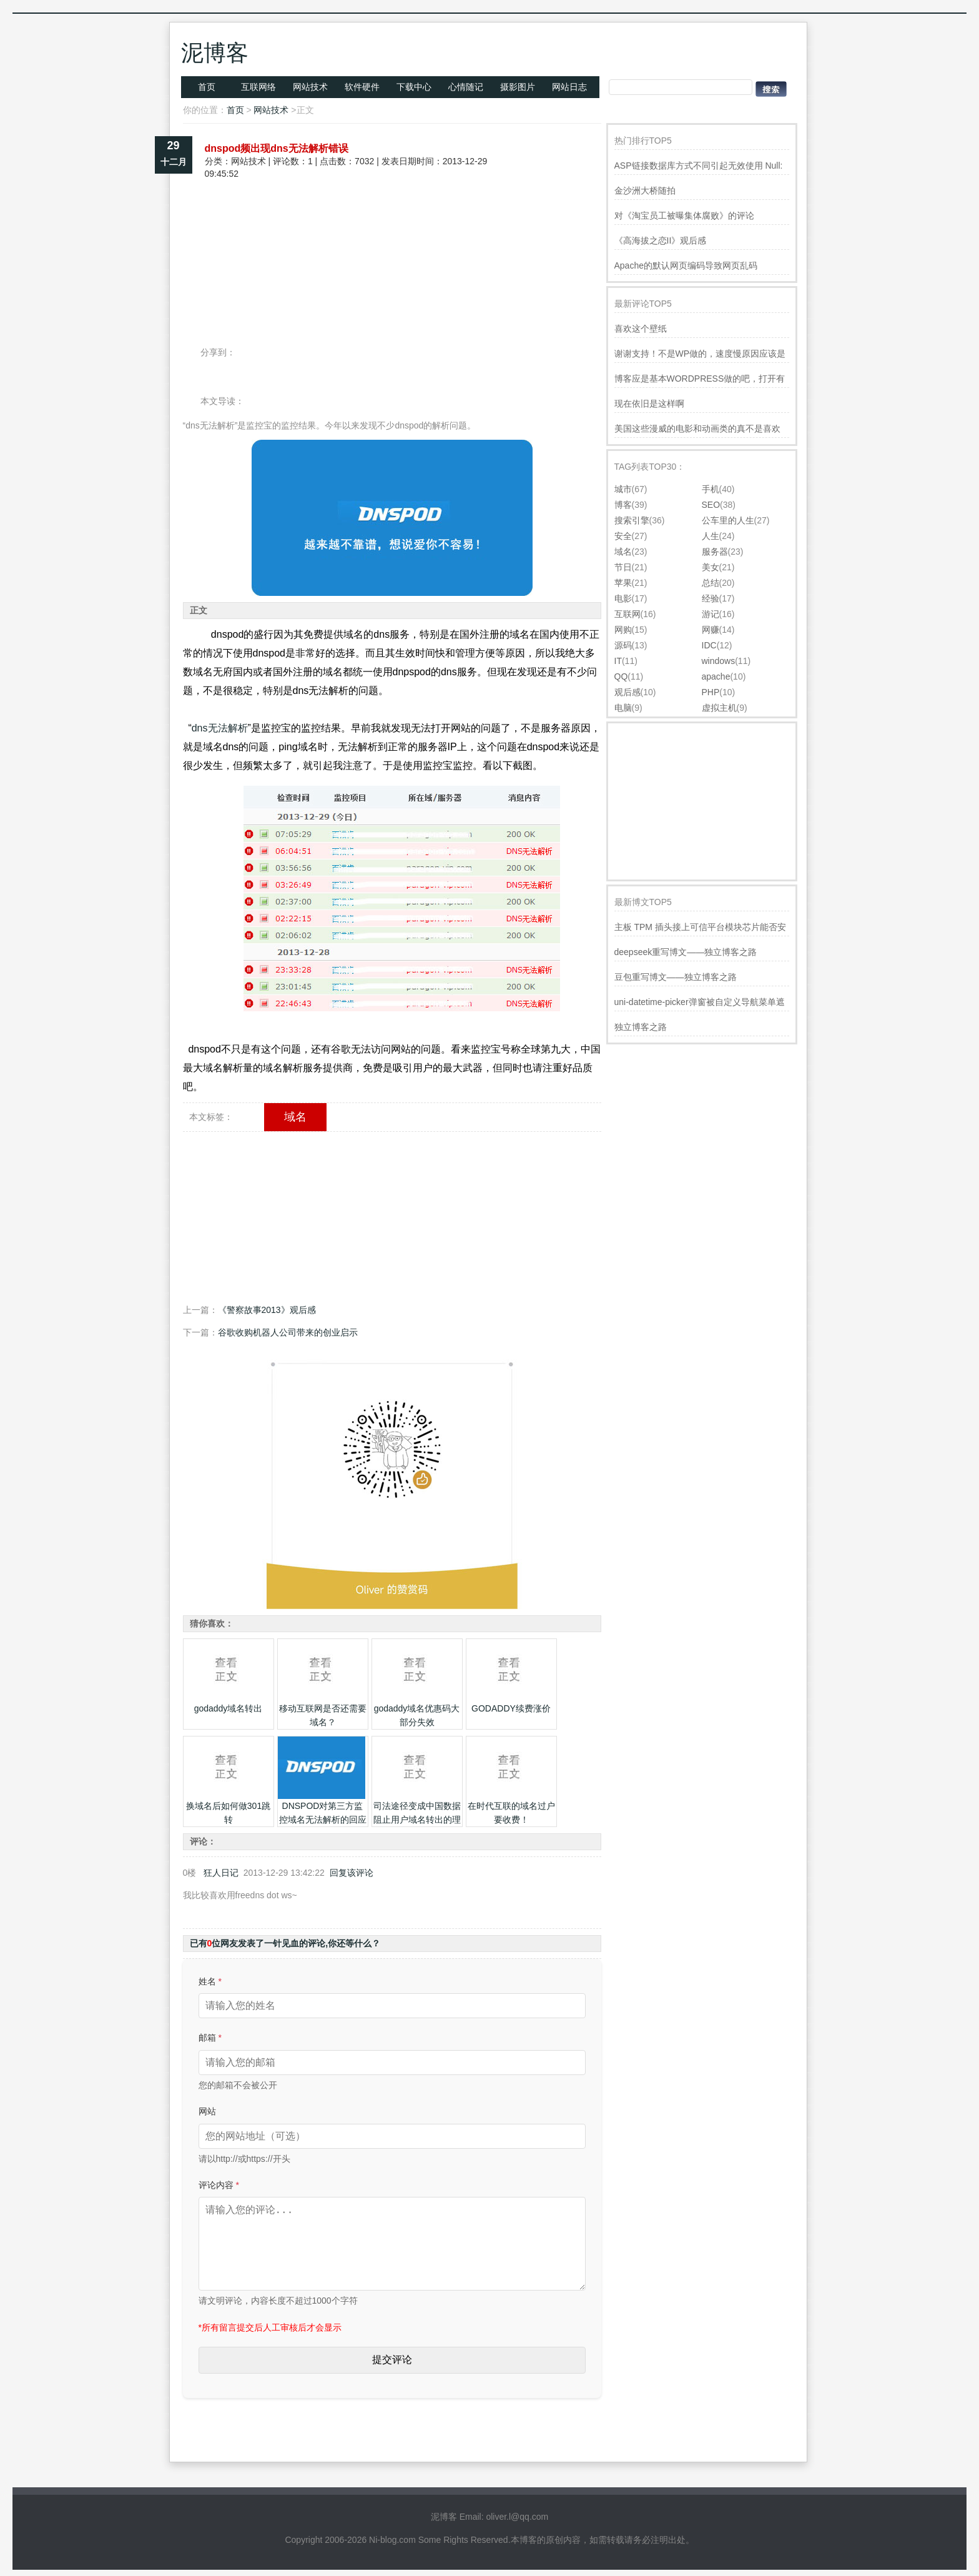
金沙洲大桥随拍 (645, 191)
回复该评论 (351, 1873)
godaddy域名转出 (228, 1708)
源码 (623, 645)
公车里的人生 (728, 520)
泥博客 (214, 53)
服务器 (715, 552)
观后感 (627, 692)
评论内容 (219, 2185)
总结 (710, 583)
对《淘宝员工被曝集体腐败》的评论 (684, 215)
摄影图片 (517, 87)
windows (718, 661)
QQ (621, 676)
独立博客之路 (640, 1027)
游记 (710, 614)
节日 (623, 567)
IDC (709, 645)
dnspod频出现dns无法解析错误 (276, 148)
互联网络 (258, 87)
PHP (711, 692)
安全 (623, 536)
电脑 (623, 708)
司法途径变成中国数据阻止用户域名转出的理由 (417, 1820)
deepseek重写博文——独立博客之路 (685, 952)
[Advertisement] (392, 223)
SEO (711, 505)
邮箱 (210, 2038)
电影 (623, 598)
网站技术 (310, 87)
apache (716, 676)
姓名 (210, 1981)
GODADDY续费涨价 (511, 1708)
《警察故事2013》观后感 (267, 1310)
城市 (623, 489)
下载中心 (413, 87)
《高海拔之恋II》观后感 (660, 240)
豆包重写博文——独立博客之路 (675, 977)
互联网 (627, 614)
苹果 (623, 583)
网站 (207, 2111)
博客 (623, 505)
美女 (710, 567)
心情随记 (465, 87)
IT (618, 661)
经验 (710, 598)
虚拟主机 (719, 708)
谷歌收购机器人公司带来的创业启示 (288, 1332)
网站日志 (569, 87)
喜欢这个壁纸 (640, 329)
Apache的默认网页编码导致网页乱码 (685, 265)
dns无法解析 (220, 728)
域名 (295, 1117)
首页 (206, 87)
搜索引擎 (631, 520)
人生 (710, 536)
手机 (710, 489)
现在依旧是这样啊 (649, 404)
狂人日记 (221, 1873)
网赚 (710, 630)
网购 (623, 630)
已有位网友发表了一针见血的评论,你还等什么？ (285, 1943)
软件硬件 (362, 87)
